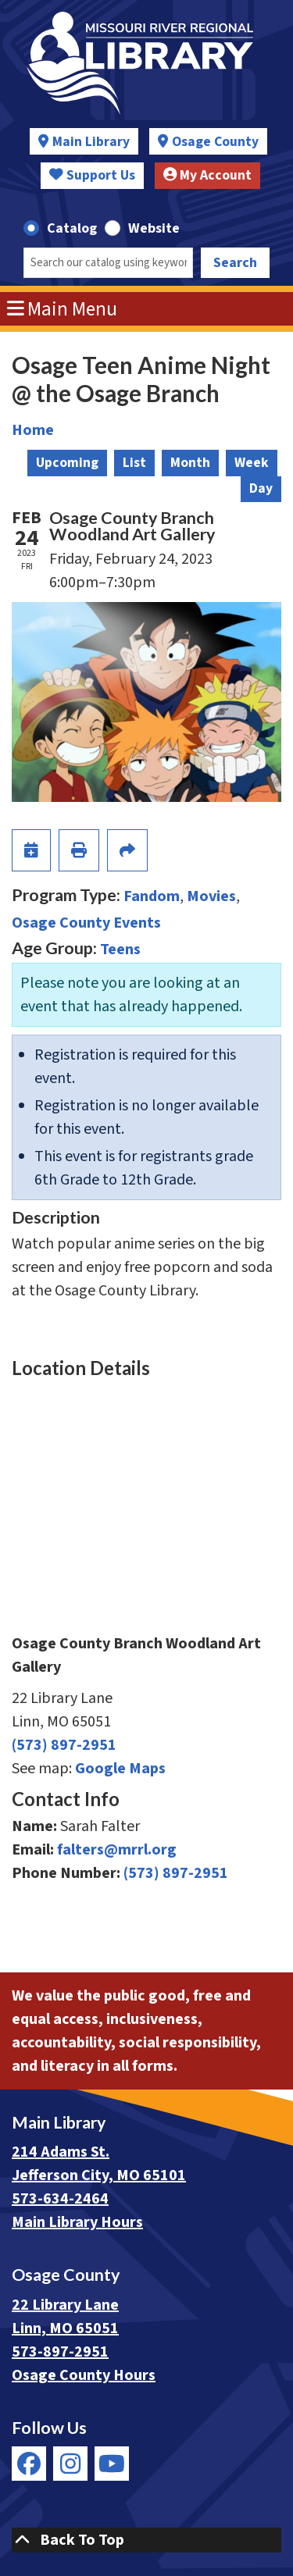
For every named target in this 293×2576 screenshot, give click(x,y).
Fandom (151, 896)
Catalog (72, 228)
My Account (207, 175)
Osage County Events (86, 923)
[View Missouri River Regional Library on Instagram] (70, 2463)
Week (251, 462)
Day (261, 488)
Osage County (215, 141)
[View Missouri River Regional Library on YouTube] (112, 2463)
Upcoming (67, 462)
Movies (211, 896)
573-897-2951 (60, 2352)
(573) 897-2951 (64, 1745)
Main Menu (62, 309)
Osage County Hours (83, 2375)
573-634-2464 (60, 2199)
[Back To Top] (146, 2540)
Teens (120, 949)
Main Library (91, 141)
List (134, 462)
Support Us (92, 175)
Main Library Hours (77, 2222)
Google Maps (120, 1769)
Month (190, 462)
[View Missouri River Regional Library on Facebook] (29, 2463)
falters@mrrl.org (117, 1850)
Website (154, 228)
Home (33, 430)
